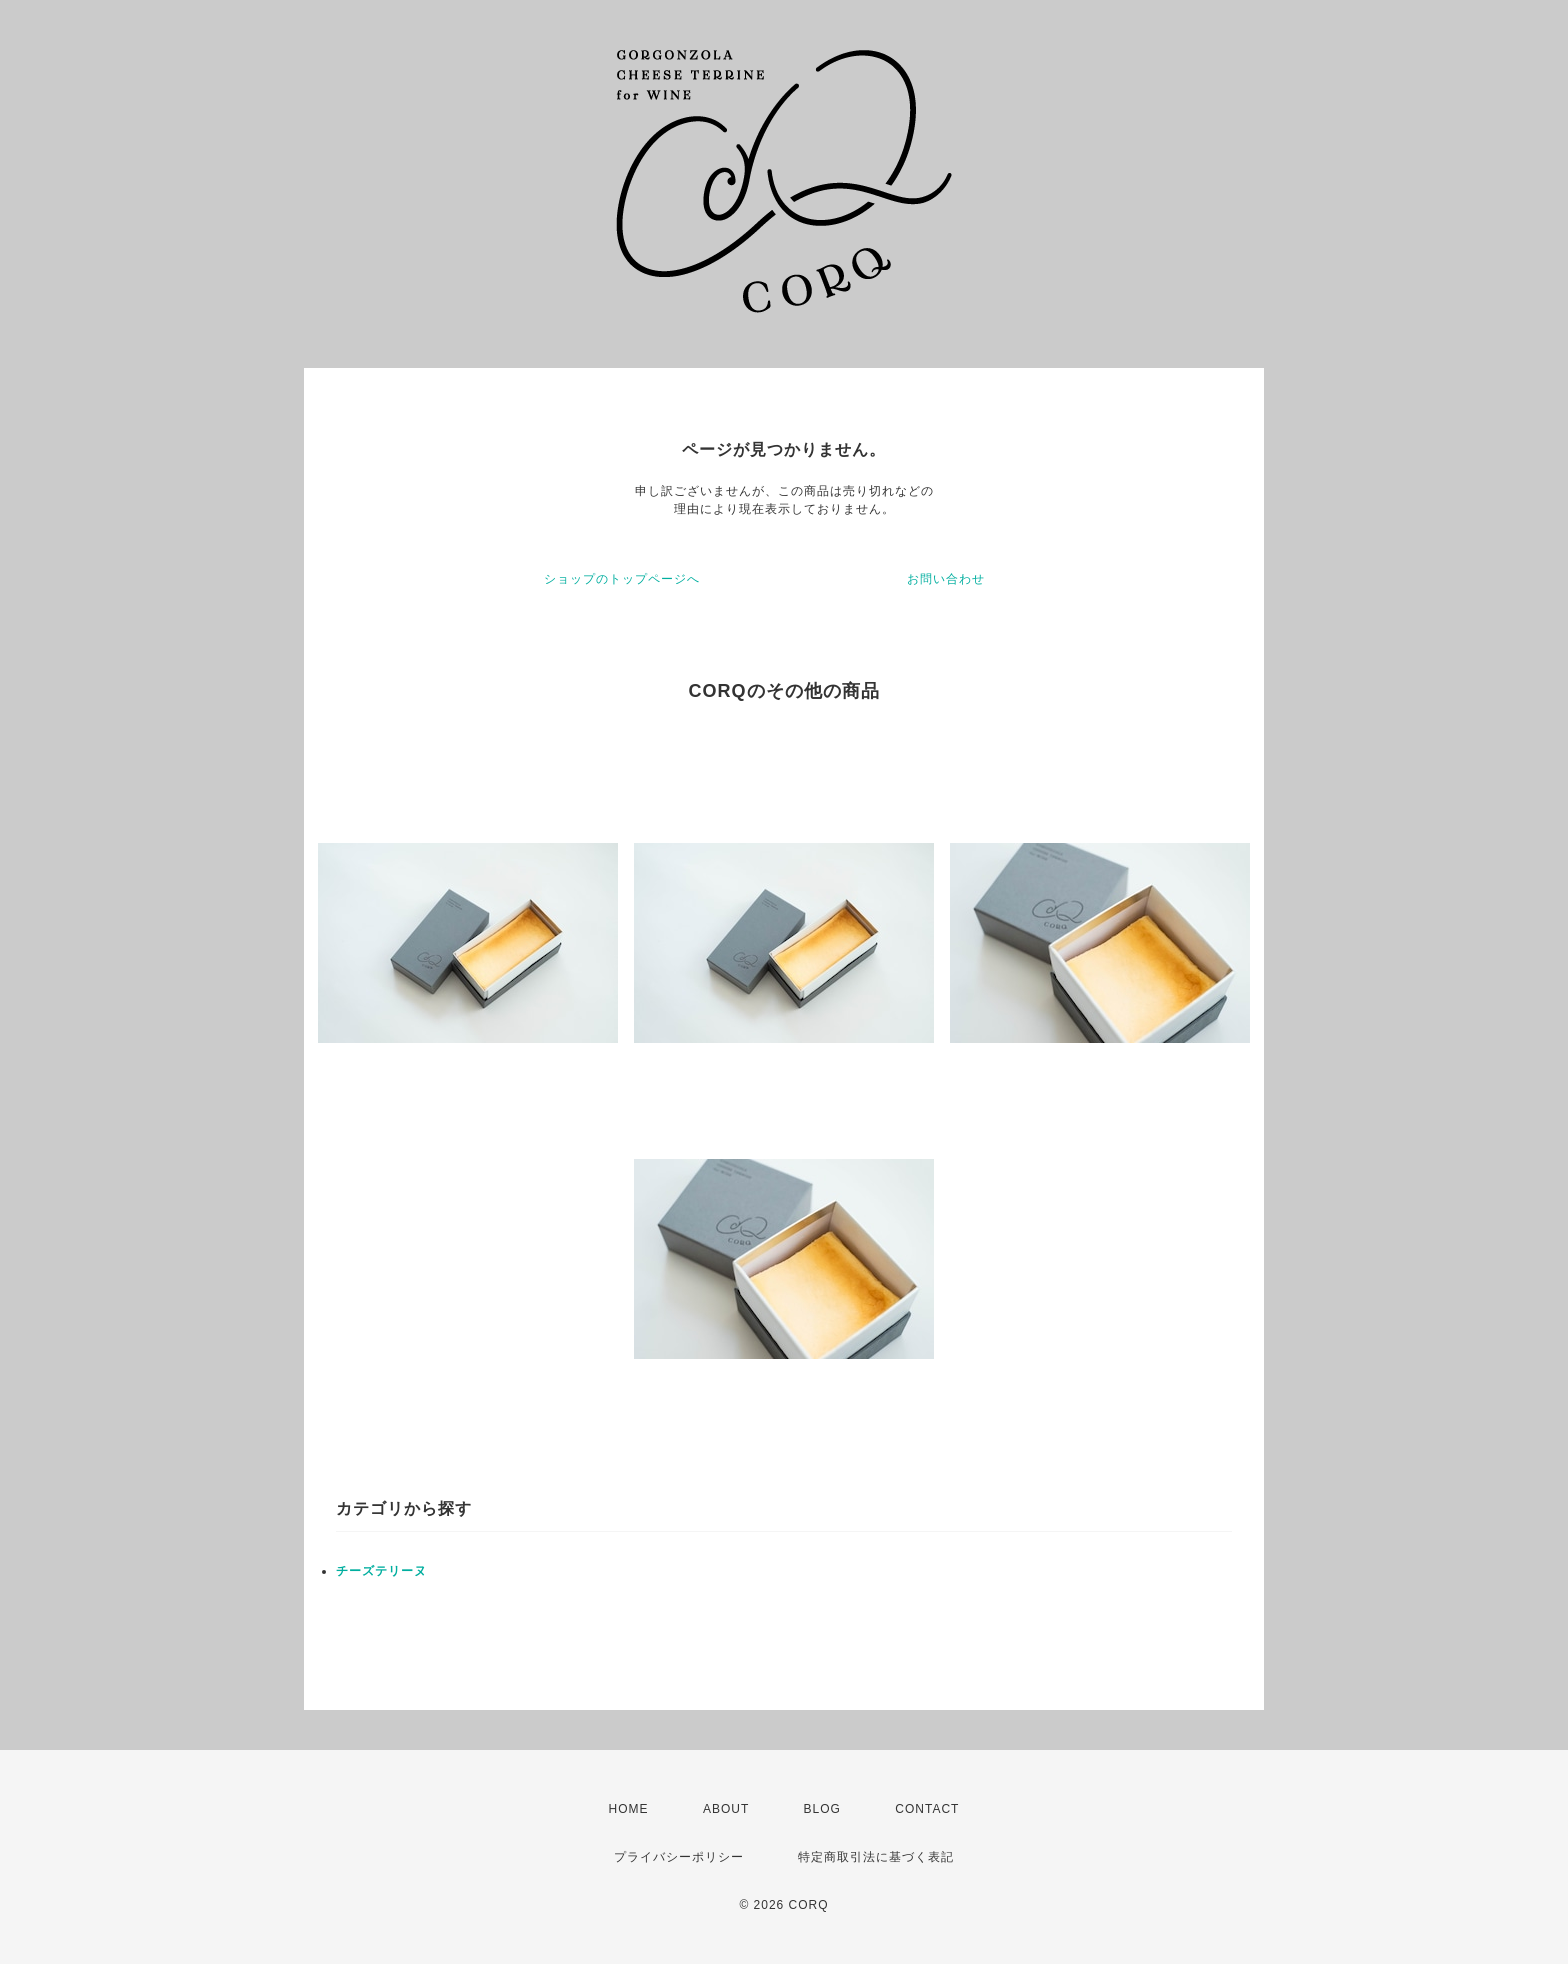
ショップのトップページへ (622, 579)
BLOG (822, 1809)
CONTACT (927, 1809)
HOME (629, 1809)
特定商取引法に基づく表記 (876, 1857)
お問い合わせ (946, 579)
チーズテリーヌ (381, 1571)
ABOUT (726, 1809)
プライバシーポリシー (679, 1857)
